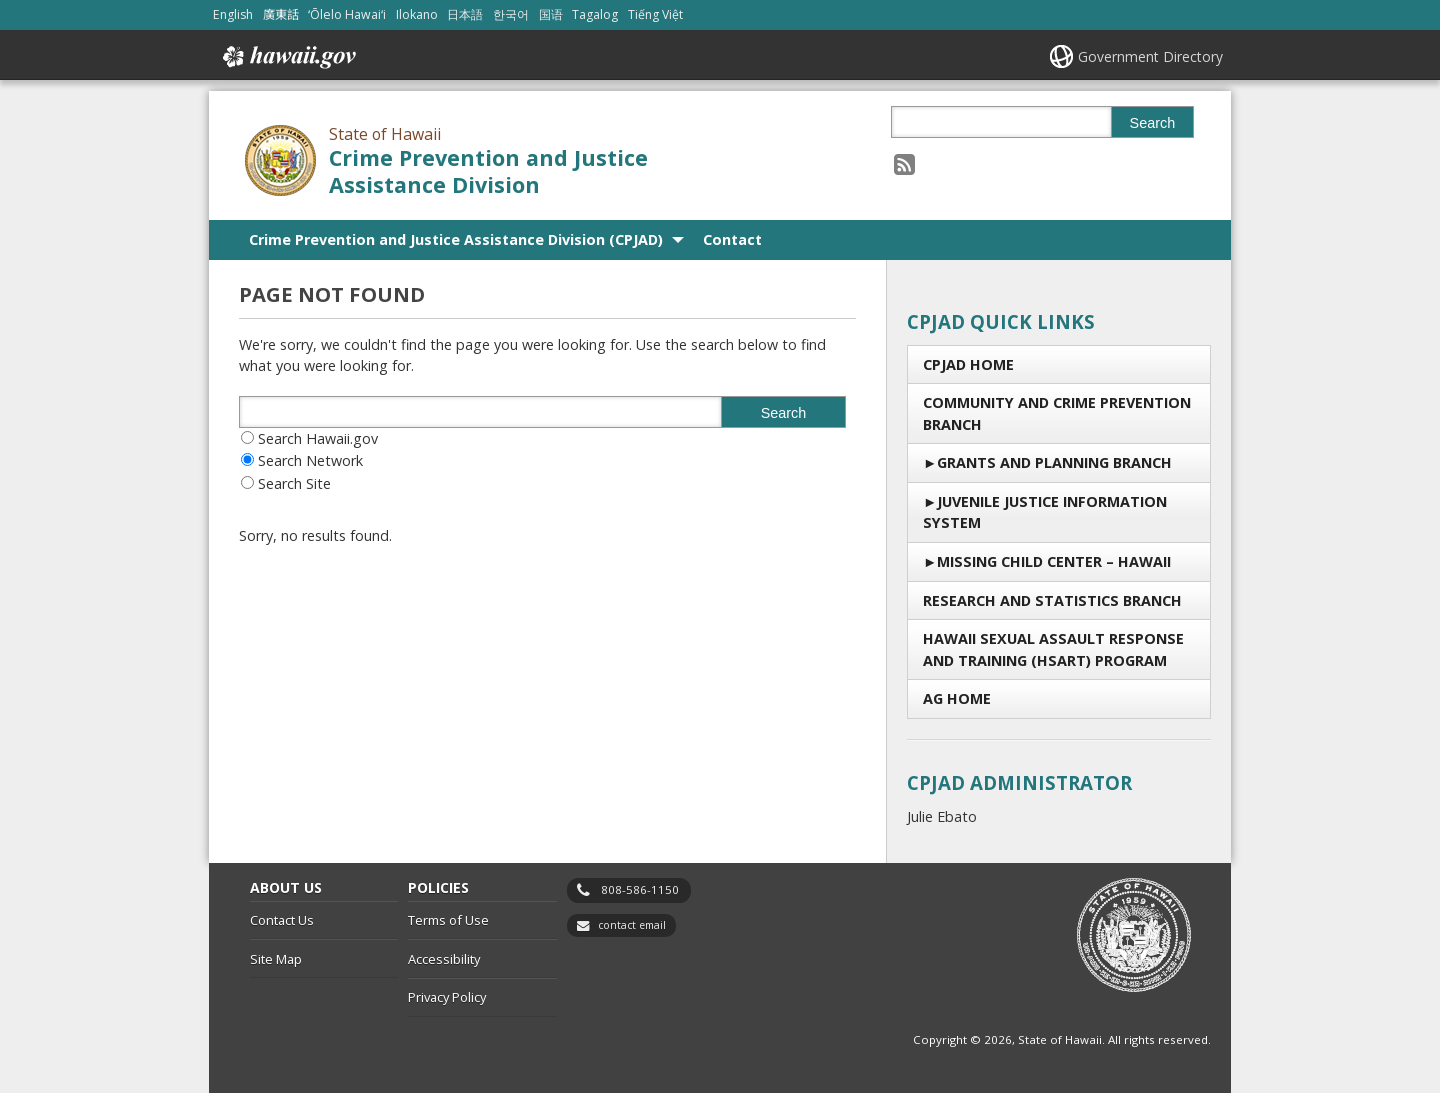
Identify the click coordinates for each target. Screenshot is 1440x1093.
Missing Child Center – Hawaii (1054, 561)
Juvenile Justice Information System (1045, 512)
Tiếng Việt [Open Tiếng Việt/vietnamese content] (655, 14)
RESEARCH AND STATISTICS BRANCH (1052, 600)
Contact (732, 239)
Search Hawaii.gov (318, 438)
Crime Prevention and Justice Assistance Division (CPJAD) (456, 239)
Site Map (276, 959)
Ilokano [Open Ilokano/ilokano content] (417, 14)
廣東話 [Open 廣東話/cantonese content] (281, 14)
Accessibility (444, 959)
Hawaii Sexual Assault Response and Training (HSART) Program (1053, 649)
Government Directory (1150, 56)
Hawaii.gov (287, 57)
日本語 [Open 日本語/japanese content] (465, 14)
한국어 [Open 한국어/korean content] (511, 14)
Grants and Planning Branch (1054, 462)
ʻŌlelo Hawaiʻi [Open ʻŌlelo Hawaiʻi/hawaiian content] (347, 14)
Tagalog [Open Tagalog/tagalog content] (595, 14)
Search (1153, 123)
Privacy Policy (447, 997)
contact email (632, 925)
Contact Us (282, 920)
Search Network (310, 460)
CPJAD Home (968, 364)
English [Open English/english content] (233, 14)
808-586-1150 (640, 889)
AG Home (957, 698)
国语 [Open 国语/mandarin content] (551, 14)
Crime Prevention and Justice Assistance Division (488, 171)
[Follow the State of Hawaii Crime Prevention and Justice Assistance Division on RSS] (904, 163)
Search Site (294, 483)
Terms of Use (448, 920)
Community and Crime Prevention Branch (1057, 413)
